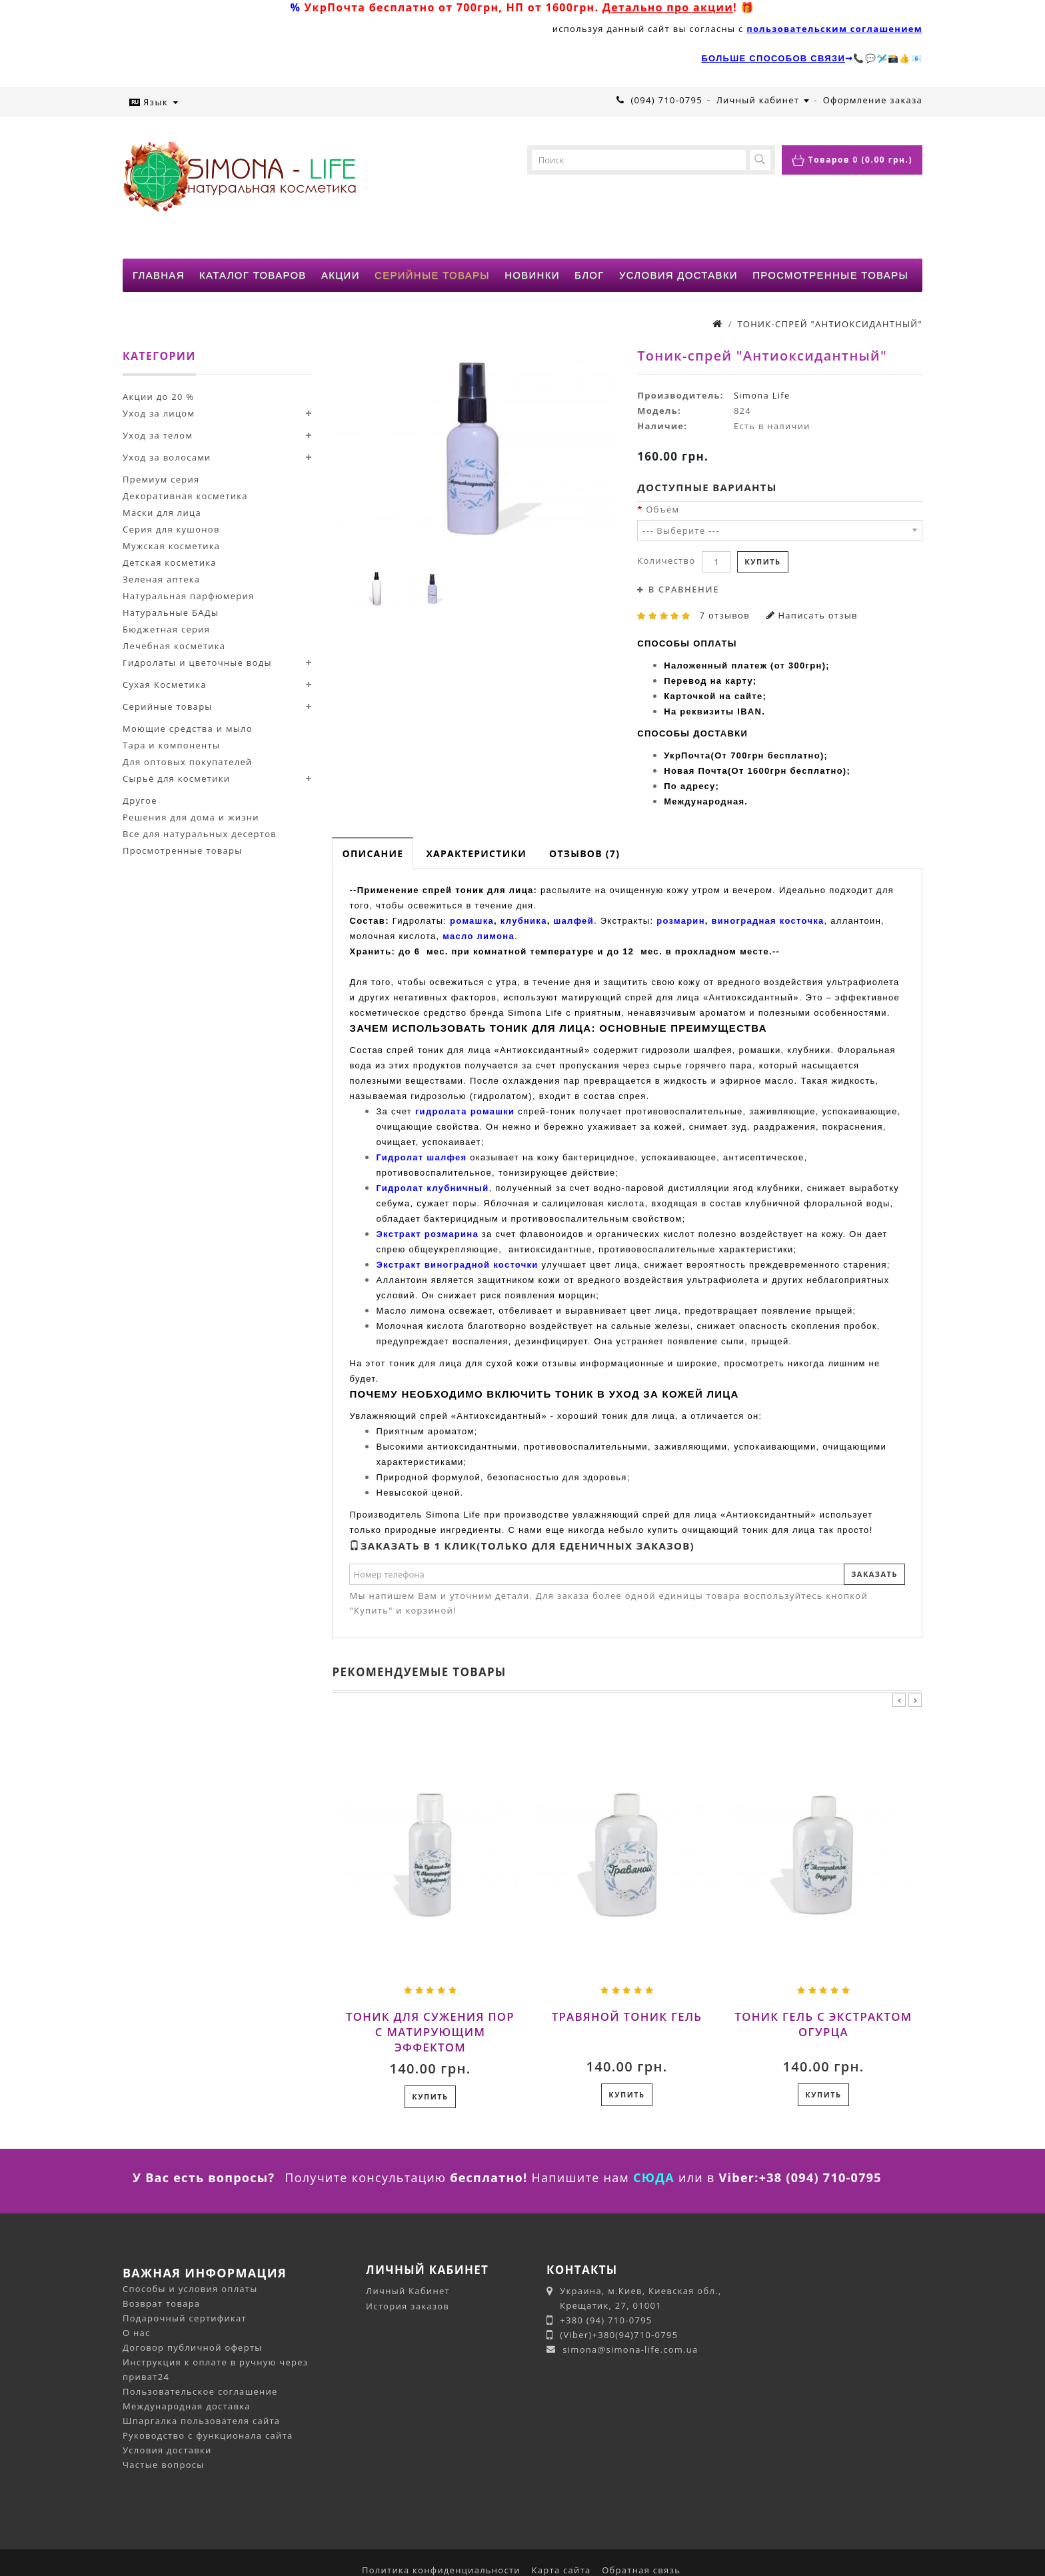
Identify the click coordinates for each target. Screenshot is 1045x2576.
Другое (140, 800)
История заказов (407, 2306)
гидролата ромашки (465, 1111)
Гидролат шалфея (421, 1157)
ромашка (472, 921)
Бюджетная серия (166, 629)
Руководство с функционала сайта (208, 2435)
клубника (524, 921)
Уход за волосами (167, 457)
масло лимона (479, 936)
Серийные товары (168, 706)
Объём (662, 509)
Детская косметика (170, 563)
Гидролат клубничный (432, 1188)
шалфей (573, 921)
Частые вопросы (164, 2465)
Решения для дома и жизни (191, 817)
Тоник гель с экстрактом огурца (823, 2024)
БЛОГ (589, 275)
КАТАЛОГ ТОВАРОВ (253, 275)
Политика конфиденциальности (441, 2570)
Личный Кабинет (408, 2291)
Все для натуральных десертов (200, 834)
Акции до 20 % (158, 397)
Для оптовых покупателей (188, 762)
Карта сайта (561, 2570)
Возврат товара (161, 2303)
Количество (666, 561)
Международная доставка (187, 2406)
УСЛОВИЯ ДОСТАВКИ (678, 275)
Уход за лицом (159, 413)
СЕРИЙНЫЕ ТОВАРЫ (432, 275)
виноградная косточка (768, 921)
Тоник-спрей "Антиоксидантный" (829, 324)
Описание (372, 853)
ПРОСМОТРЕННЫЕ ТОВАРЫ (830, 275)
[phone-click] (620, 100)
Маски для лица (162, 513)
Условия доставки (167, 2450)
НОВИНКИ (532, 275)
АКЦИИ (340, 275)
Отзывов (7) (584, 853)
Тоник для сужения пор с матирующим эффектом (430, 2032)
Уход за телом (158, 435)
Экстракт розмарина (427, 1234)
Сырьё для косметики (176, 778)
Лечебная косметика (174, 646)
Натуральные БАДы (171, 613)
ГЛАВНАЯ (159, 275)
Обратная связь (641, 2570)
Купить (762, 562)
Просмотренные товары (182, 850)
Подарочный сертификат (185, 2318)
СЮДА (653, 2177)
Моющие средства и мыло (188, 728)
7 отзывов (725, 615)
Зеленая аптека (161, 579)
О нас (137, 2333)
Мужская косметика (171, 546)
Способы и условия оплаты (190, 2289)
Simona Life (762, 395)
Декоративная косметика (185, 496)
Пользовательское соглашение (200, 2391)
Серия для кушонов (171, 529)
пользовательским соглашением (834, 29)
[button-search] (760, 160)
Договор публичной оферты (193, 2347)
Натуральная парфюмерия (188, 596)
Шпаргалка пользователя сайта (201, 2421)
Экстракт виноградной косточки (457, 1265)
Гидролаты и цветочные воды (197, 662)
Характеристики (476, 853)
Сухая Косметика (165, 684)
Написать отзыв (812, 615)
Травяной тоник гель (627, 2016)
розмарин (680, 921)
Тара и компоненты (171, 745)
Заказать (874, 1574)
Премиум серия (161, 479)
